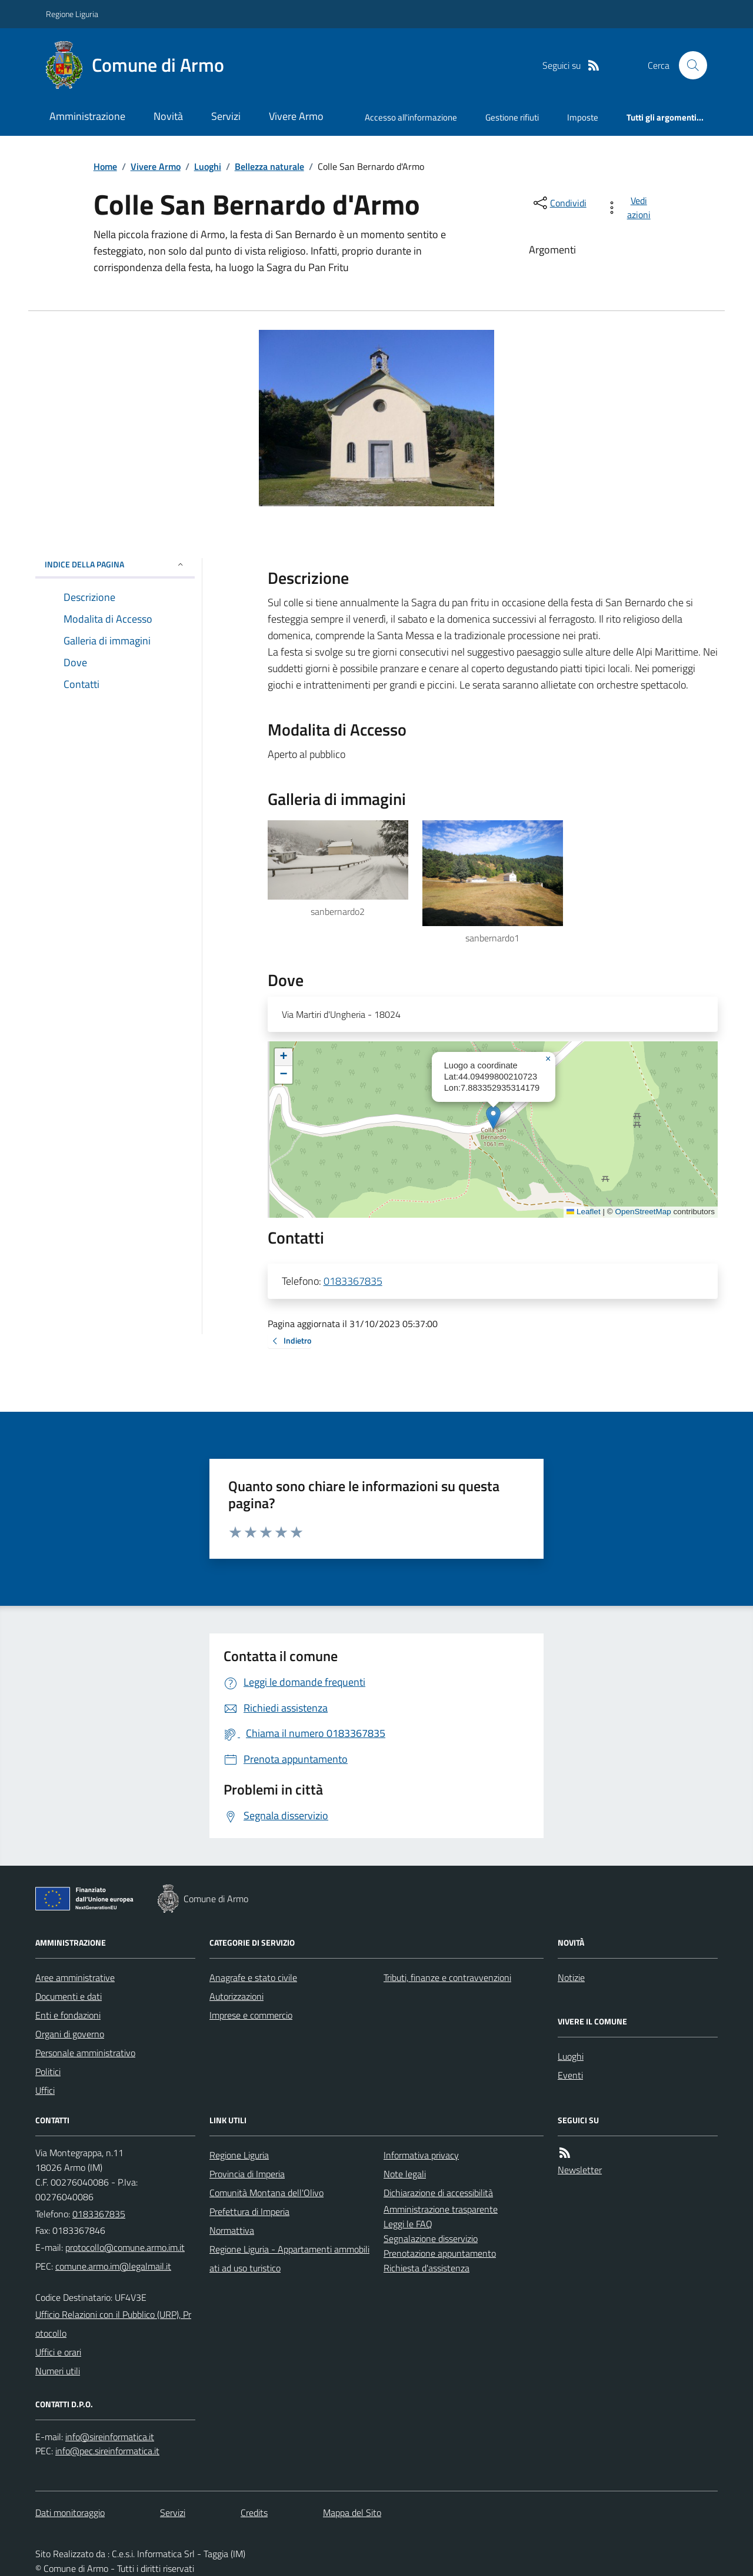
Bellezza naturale (269, 166)
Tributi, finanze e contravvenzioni (447, 1977)
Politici (48, 2071)
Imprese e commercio (250, 2015)
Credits (254, 2512)
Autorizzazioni (236, 1996)
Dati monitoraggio (70, 2512)
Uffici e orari (58, 2352)
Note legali (405, 2174)
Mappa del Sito (352, 2512)
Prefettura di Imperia (249, 2211)
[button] (493, 1117)
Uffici (45, 2090)
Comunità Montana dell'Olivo (266, 2193)
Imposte (582, 117)
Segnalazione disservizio (431, 2238)
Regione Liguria (72, 14)
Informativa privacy (421, 2155)
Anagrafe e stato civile (253, 1977)
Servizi (226, 116)
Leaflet (584, 1211)
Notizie (571, 1977)
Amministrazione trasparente (441, 2209)
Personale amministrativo (85, 2053)
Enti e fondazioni (68, 2015)
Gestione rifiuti (512, 117)
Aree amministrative (75, 1977)
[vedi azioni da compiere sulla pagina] (630, 207)
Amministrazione (87, 116)
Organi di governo (69, 2034)
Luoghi (207, 166)
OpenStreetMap (643, 1211)
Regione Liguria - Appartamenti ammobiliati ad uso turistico (289, 2258)
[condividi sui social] (559, 202)
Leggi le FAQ (408, 2224)
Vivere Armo (296, 116)
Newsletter (580, 2170)
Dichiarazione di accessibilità (438, 2193)
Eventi (570, 2075)
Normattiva (231, 2230)
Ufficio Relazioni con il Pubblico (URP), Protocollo (113, 2323)
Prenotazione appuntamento (440, 2253)
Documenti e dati (68, 1996)
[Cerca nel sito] (688, 65)
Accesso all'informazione (411, 117)
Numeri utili (57, 2371)
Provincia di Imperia (247, 2174)
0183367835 (353, 1281)
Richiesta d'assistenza (426, 2268)
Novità (168, 116)
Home (105, 166)
